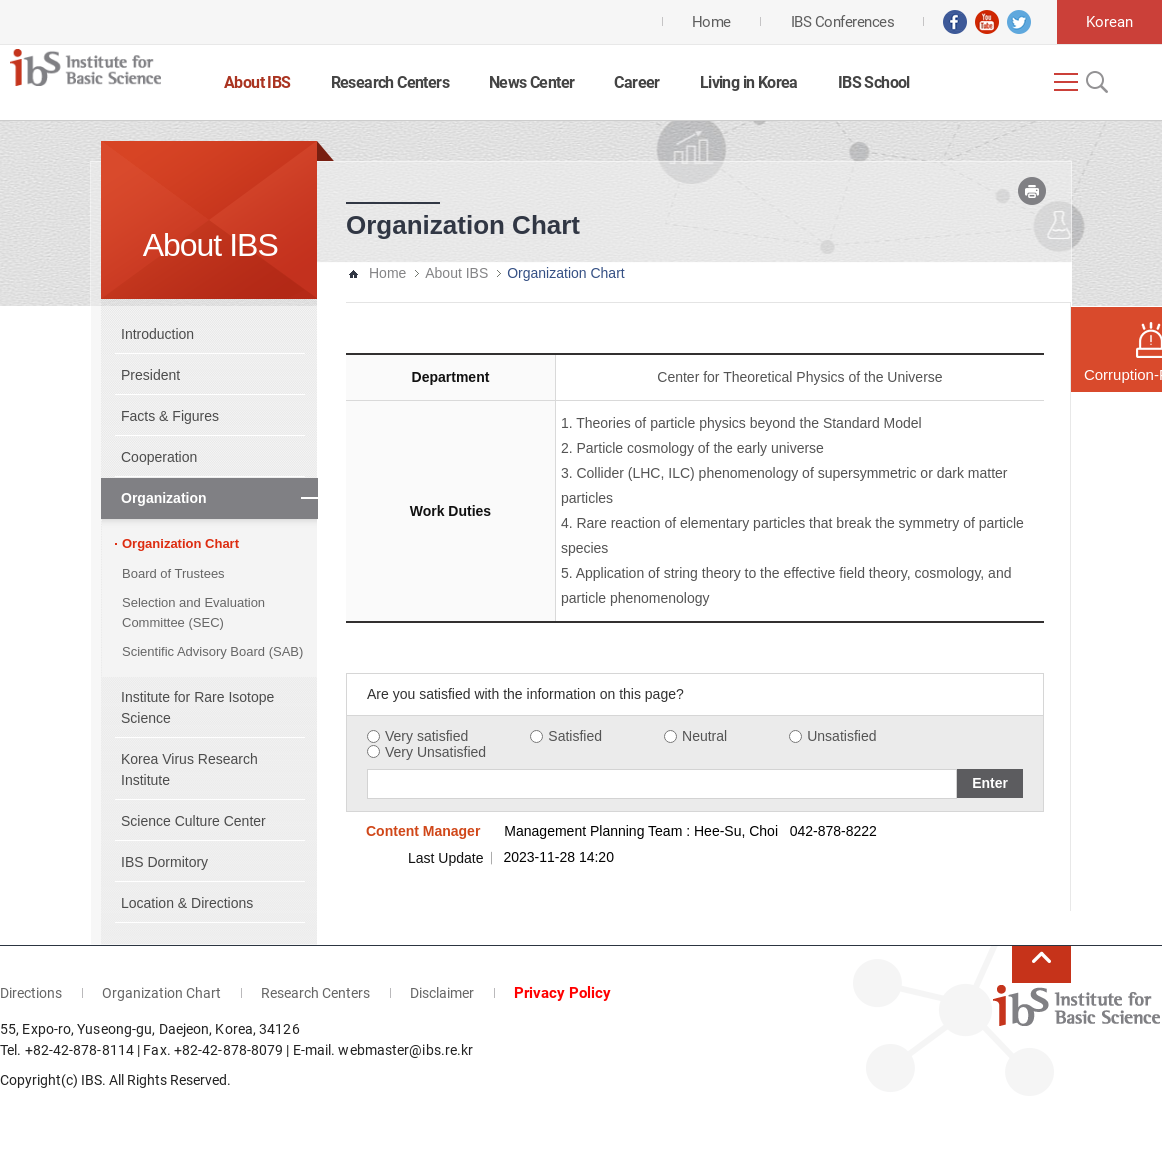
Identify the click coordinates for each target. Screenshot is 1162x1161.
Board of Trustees (173, 573)
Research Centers (390, 82)
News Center (531, 82)
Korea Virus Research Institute (189, 769)
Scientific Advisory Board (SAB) (212, 651)
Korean (1109, 22)
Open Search (1095, 82)
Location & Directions (187, 903)
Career (636, 82)
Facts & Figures (170, 416)
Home (387, 273)
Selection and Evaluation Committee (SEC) (193, 612)
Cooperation (159, 457)
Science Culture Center (193, 821)
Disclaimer (442, 993)
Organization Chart (180, 543)
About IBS (257, 82)
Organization (164, 498)
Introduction (157, 334)
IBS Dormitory (164, 862)
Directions (31, 993)
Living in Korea (749, 82)
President (150, 375)
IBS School (874, 82)
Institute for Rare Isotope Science (197, 707)
